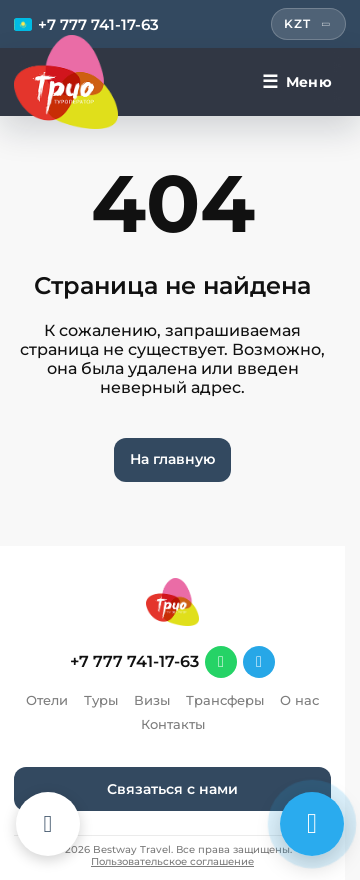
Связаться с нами (172, 789)
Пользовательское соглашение (172, 862)
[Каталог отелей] (48, 824)
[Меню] (297, 82)
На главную (172, 459)
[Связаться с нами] (312, 824)
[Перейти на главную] (66, 82)
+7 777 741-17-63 (134, 662)
